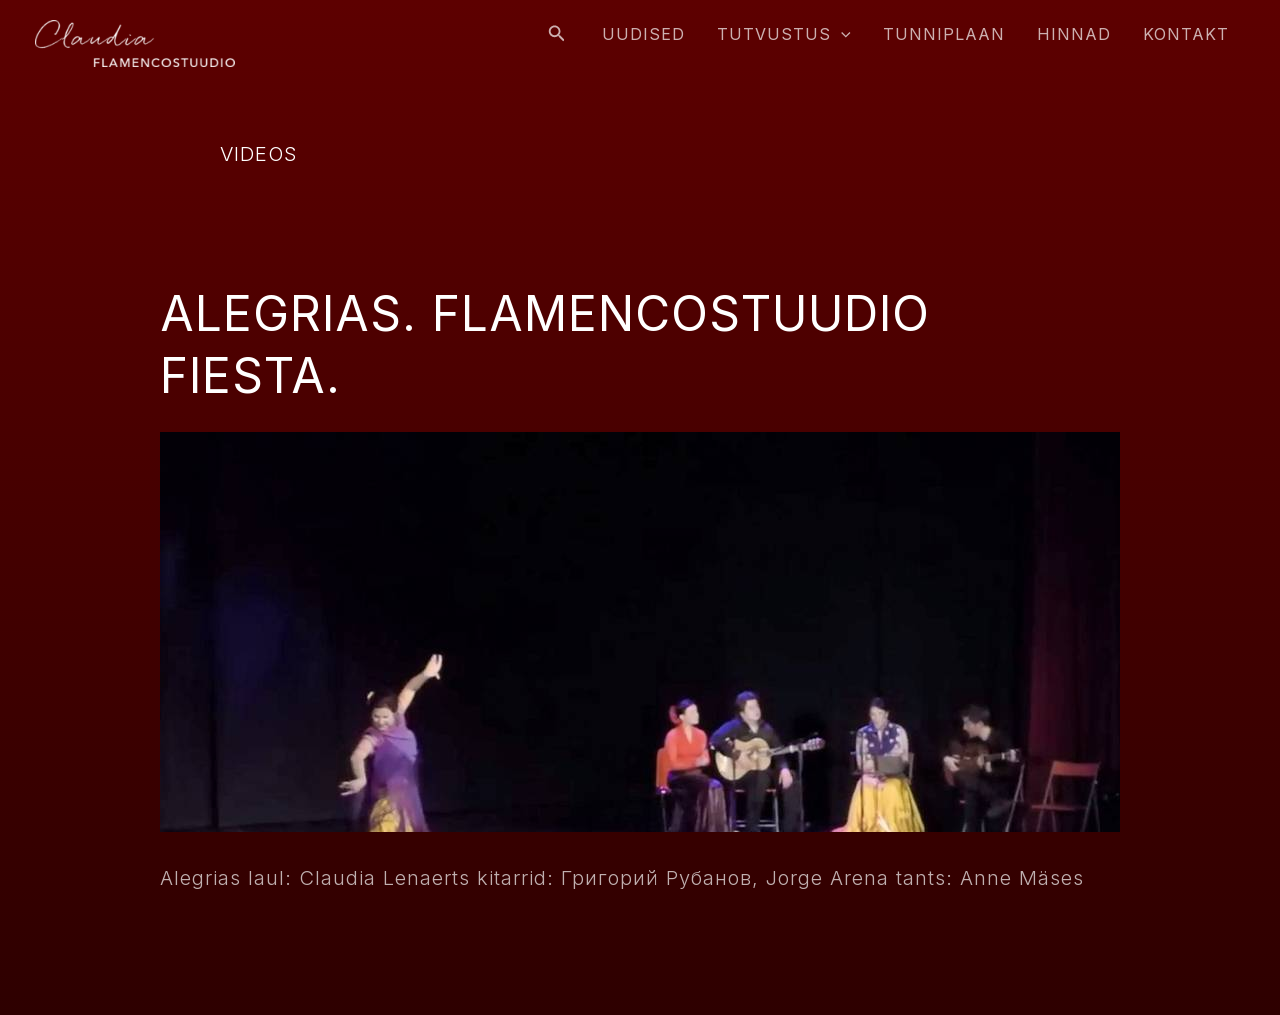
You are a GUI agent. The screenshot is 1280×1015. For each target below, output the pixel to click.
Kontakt (1186, 34)
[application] (841, 34)
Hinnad (1074, 34)
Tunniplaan (944, 34)
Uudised (643, 34)
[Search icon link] (557, 33)
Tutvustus (784, 34)
